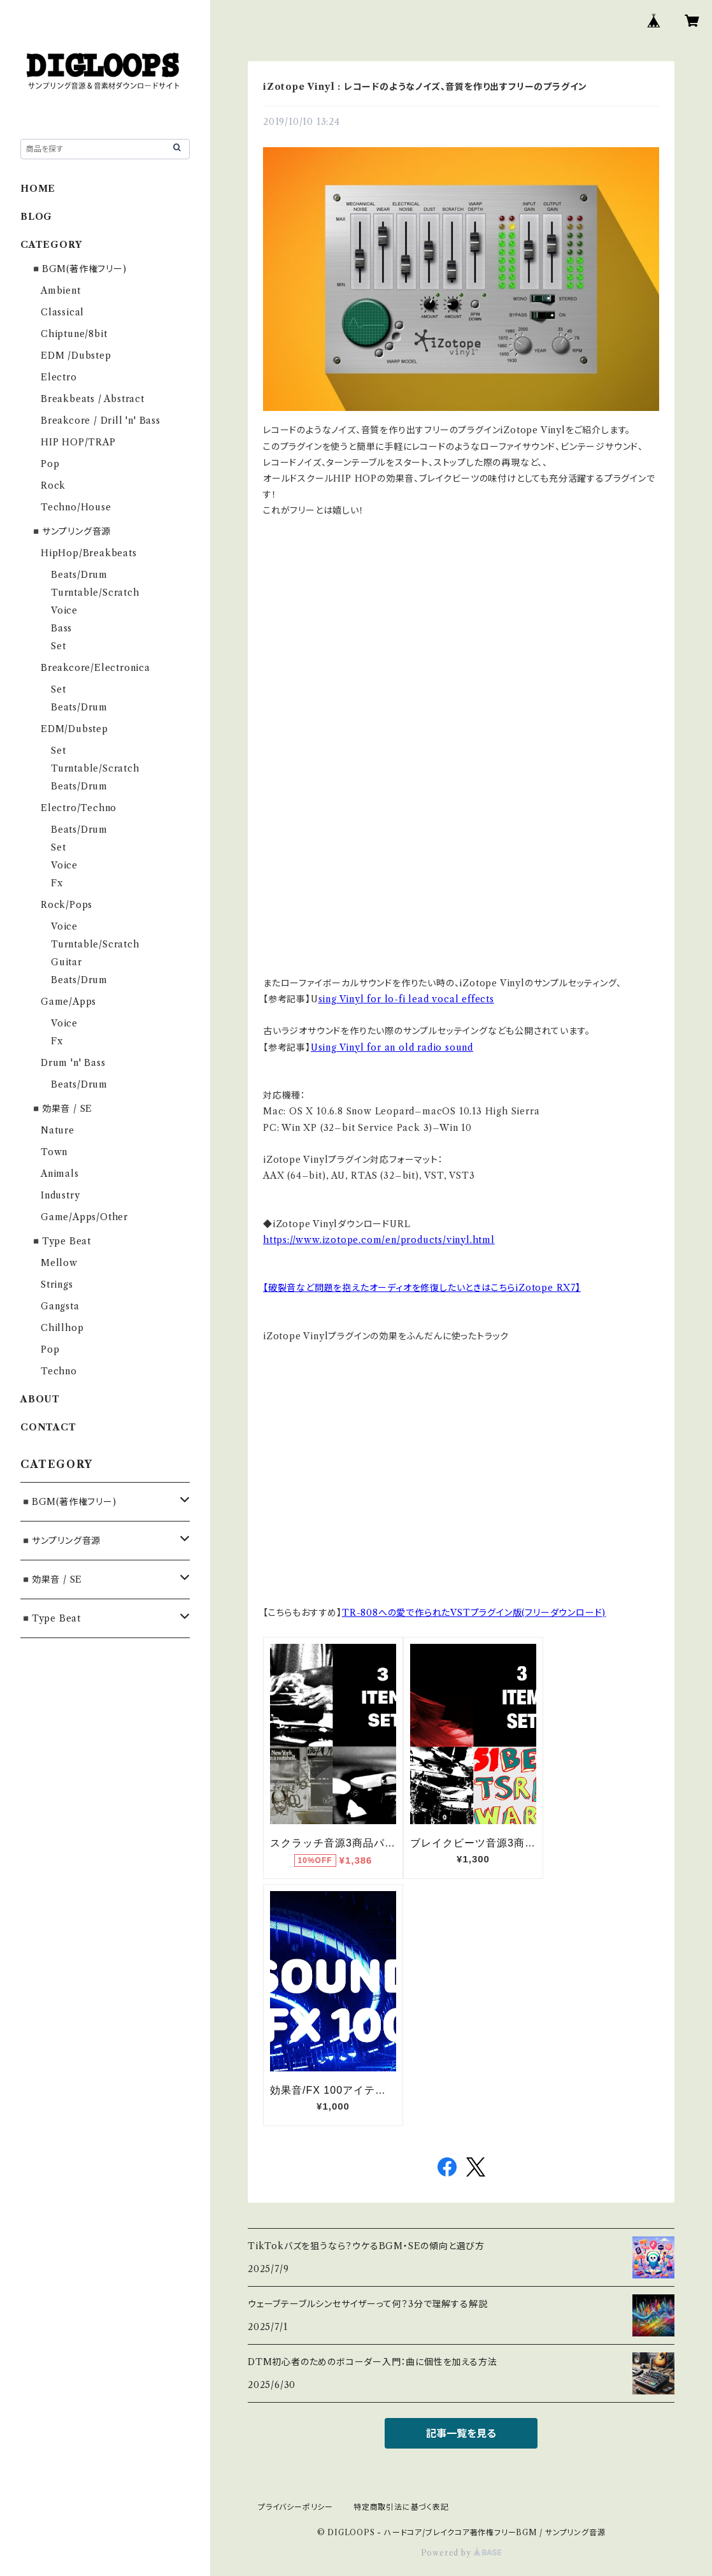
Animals (60, 1173)
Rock (53, 485)
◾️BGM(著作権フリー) (79, 269)
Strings (57, 1284)
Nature (58, 1130)
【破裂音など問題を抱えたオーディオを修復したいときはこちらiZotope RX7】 (422, 1287)
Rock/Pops (66, 904)
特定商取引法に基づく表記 (401, 2507)
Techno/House (76, 507)
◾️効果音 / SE (61, 1108)
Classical (62, 312)
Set (58, 646)
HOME (37, 188)
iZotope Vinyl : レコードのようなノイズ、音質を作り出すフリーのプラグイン (425, 86)
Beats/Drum (79, 574)
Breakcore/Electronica (95, 667)
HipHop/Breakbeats (89, 553)
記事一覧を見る (461, 2433)
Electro (59, 377)
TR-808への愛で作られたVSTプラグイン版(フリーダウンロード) (474, 1612)
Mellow (59, 1263)
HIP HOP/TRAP (78, 442)
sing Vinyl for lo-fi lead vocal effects (406, 999)
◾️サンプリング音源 (71, 531)
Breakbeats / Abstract (93, 399)
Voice (64, 610)
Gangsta (60, 1306)
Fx (57, 883)
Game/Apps (68, 1001)
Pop (50, 464)
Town (54, 1152)
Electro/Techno (79, 808)
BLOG (36, 216)
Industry (60, 1195)
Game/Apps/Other (84, 1217)
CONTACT (48, 1427)
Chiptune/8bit (74, 334)
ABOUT (40, 1399)
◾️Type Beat (61, 1241)
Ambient (61, 290)
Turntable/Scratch (95, 592)
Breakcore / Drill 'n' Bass (100, 420)
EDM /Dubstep (76, 355)
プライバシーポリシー (295, 2507)
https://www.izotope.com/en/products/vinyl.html (379, 1240)
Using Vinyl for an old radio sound (392, 1047)
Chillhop (62, 1328)
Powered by (461, 2553)
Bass (61, 628)
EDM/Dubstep (74, 729)
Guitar (66, 962)
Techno (59, 1371)
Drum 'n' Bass (73, 1063)
